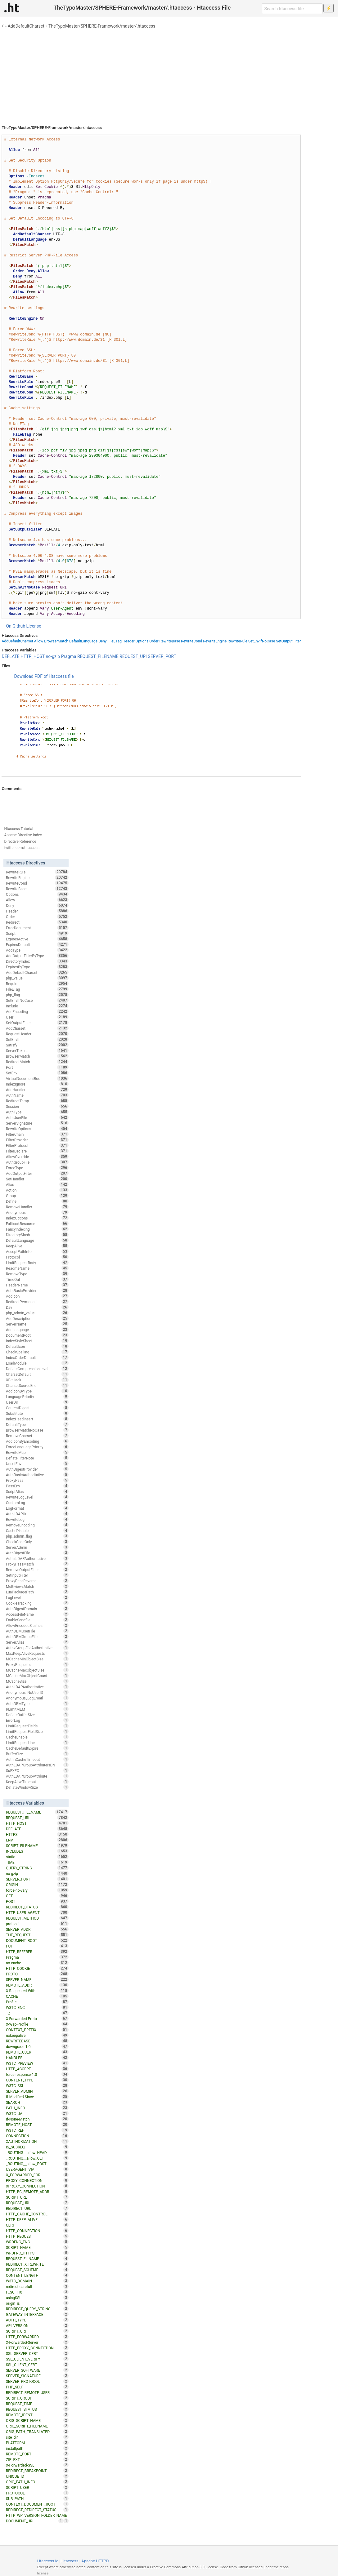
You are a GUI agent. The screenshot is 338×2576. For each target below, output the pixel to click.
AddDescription (37, 1318)
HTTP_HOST (32, 656)
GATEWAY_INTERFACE (37, 2314)
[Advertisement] (169, 74)
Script (37, 933)
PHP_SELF (37, 2386)
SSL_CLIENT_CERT (37, 2364)
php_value (37, 977)
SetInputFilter (37, 1575)
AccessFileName (37, 1614)
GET (37, 1895)
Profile (37, 2001)
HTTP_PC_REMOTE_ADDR (37, 2191)
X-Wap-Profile (37, 2024)
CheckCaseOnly (37, 1541)
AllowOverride (37, 1156)
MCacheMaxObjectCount (37, 1675)
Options (142, 641)
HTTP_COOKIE (37, 1968)
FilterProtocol (37, 1145)
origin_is (37, 2303)
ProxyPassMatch (37, 1563)
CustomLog (37, 1502)
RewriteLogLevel (37, 1497)
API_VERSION (37, 2325)
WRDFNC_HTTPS (37, 2252)
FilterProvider (37, 1139)
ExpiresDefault (37, 944)
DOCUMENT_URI (34, 2520)
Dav (37, 1307)
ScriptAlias (37, 1491)
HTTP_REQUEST (37, 2236)
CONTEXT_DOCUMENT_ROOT (37, 2504)
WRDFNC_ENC (37, 2241)
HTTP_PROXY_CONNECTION (37, 2347)
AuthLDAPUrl (37, 1513)
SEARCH (37, 2102)
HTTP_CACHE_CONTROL (37, 2213)
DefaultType (37, 1424)
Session (37, 1106)
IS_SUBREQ (37, 2146)
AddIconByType (37, 1390)
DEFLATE (10, 656)
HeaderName (37, 1284)
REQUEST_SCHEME (37, 2269)
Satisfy (37, 1044)
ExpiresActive (37, 938)
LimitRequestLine (37, 1742)
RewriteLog (37, 1519)
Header (129, 641)
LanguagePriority (37, 1396)
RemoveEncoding (37, 1524)
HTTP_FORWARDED (37, 2336)
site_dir (37, 2437)
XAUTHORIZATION (37, 2141)
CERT (37, 2225)
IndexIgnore (37, 1083)
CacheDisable (37, 1530)
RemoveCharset (37, 1435)
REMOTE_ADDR (37, 1985)
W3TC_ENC (37, 2007)
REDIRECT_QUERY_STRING (37, 2308)
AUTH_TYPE (37, 2319)
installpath (37, 2448)
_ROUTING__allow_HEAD (37, 2152)
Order (153, 641)
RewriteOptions (37, 1128)
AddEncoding (37, 1011)
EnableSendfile (37, 1619)
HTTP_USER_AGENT (37, 1912)
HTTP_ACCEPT (37, 2068)
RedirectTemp (37, 1100)
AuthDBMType (37, 1703)
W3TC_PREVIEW (37, 2063)
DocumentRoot (37, 1335)
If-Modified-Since (37, 2096)
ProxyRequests (37, 1664)
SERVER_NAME (37, 1979)
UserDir (37, 1402)
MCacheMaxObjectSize (37, 1670)
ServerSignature (37, 1123)
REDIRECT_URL (37, 2208)
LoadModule (37, 1363)
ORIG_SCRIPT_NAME (37, 2420)
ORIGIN (37, 1884)
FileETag (114, 641)
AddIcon (37, 1296)
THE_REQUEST (37, 1934)
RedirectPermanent (37, 1301)
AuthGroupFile (37, 1162)
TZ (37, 2012)
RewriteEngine (215, 641)
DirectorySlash (37, 1234)
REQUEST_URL (37, 2202)
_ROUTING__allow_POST (37, 2163)
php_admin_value (37, 1312)
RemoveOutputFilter (37, 1569)
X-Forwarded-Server (37, 2342)
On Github (15, 626)
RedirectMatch (37, 1061)
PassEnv (37, 1485)
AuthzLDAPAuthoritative (37, 1558)
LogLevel (37, 1597)
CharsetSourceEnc (37, 1385)
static (37, 1856)
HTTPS (37, 1834)
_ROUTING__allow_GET (37, 2158)
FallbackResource (37, 1223)
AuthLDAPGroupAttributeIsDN (37, 1764)
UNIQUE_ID (37, 2476)
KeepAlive (37, 1245)
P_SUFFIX (37, 2292)
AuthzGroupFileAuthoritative (37, 1647)
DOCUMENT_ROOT (37, 1940)
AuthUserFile (37, 1117)
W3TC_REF (37, 2130)
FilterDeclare (37, 1150)
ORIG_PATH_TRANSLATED (37, 2431)
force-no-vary (37, 1890)
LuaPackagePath (37, 1591)
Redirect (37, 922)
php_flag (37, 994)
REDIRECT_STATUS (37, 1906)
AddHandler (37, 1089)
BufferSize (37, 1753)
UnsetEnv (37, 1463)
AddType (37, 950)
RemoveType (37, 1273)
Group (37, 1195)
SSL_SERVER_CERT (37, 2353)
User (37, 1017)
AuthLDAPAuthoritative (37, 1686)
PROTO (37, 1973)
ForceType (37, 1167)
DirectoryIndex (37, 961)
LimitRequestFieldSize (37, 1731)
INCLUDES (37, 1851)
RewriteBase (170, 641)
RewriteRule (237, 641)
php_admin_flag (37, 1536)
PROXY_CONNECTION (37, 2180)
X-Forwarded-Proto (37, 2018)
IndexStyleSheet (37, 1340)
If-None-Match (37, 2118)
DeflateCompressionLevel (37, 1368)
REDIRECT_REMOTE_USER (37, 2392)
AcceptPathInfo (37, 1251)
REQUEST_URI (133, 656)
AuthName (37, 1095)
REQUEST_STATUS (37, 2409)
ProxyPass (37, 1480)
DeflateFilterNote (37, 1457)
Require (37, 983)
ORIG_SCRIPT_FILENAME (37, 2425)
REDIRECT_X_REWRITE (37, 2264)
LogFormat (37, 1508)
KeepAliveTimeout (37, 1781)
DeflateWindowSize (37, 1787)
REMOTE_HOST (37, 2124)
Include (37, 1005)
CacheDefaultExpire (37, 1748)
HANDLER (37, 2057)
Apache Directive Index (23, 835)
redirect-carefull (37, 2286)
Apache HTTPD (95, 2561)
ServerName (37, 1323)
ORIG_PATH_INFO (37, 2481)
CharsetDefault (37, 1374)
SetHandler (37, 1178)
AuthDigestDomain (37, 1608)
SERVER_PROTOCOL (37, 2381)
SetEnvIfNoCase (261, 641)
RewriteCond (191, 641)
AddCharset (37, 1028)
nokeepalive (37, 2035)
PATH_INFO (37, 2107)
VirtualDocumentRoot (37, 1078)
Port (37, 1067)
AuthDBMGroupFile (37, 1636)
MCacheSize (37, 1681)
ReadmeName (37, 1268)
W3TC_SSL (37, 2085)
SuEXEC (37, 1770)
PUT (37, 1945)
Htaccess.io (48, 2561)
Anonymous (37, 1212)
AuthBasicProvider (37, 1290)
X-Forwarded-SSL (37, 2465)
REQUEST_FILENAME (98, 656)
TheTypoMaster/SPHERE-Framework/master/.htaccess (101, 26)
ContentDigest (37, 1407)
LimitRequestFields (37, 1725)
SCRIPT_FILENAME (37, 1845)
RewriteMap (37, 1452)
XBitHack (37, 1379)
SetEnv (37, 1072)
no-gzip (53, 656)
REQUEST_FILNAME (37, 2258)
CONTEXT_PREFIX (37, 2029)
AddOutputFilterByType (37, 955)
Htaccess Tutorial (18, 829)
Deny (102, 641)
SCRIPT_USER (37, 2487)
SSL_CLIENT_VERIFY (37, 2358)
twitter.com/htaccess (21, 848)
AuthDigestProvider (37, 1469)
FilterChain (37, 1134)
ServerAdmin (37, 1547)
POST (37, 1901)
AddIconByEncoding (37, 1441)
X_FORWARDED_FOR (37, 2174)
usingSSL (37, 2297)
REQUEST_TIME (37, 2403)
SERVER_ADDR (37, 1929)
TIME (37, 1862)
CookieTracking (37, 1603)
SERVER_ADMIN (37, 2091)
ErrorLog (37, 1720)
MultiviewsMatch (37, 1586)
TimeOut (37, 1279)
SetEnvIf (37, 1039)
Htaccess (70, 2561)
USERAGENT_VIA (37, 2169)
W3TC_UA (37, 2113)
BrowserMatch (56, 641)
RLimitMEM (37, 1709)
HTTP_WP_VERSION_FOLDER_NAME (37, 2515)
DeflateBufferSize (37, 1714)
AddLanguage (37, 1329)
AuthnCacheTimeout (37, 1759)
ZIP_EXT (37, 2459)
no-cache (37, 1962)
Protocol (37, 1257)
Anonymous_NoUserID (37, 1692)
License (33, 626)
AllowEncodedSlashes (37, 1625)
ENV (37, 1839)
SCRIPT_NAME (37, 2247)
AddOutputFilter (37, 1173)
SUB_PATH (37, 2498)
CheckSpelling (37, 1351)
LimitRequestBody (37, 1262)
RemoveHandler (37, 1206)
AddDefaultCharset (26, 26)
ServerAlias (37, 1642)
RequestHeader (37, 1033)
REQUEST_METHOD (37, 1918)
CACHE (37, 1996)
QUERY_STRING (37, 1867)
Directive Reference (20, 841)
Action (37, 1190)
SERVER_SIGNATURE (37, 2375)
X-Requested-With (37, 1990)
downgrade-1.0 (37, 2046)
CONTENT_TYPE (37, 2079)
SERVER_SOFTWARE (37, 2370)
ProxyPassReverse (37, 1580)
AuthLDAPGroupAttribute (37, 1776)
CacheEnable (37, 1736)
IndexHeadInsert (37, 1418)
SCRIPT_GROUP (37, 2398)
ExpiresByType (37, 966)
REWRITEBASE (37, 2040)
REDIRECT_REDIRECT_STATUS (37, 2509)
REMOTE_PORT (37, 2453)
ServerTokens (37, 1050)
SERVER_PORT (162, 656)
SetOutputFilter (288, 641)
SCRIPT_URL (37, 2197)
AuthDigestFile (37, 1552)
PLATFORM (37, 2442)
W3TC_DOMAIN (37, 2280)
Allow (38, 641)
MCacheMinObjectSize (37, 1658)
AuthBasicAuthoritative (37, 1474)
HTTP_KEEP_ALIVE (37, 2219)
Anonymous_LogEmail (37, 1697)
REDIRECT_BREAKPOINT (37, 2470)
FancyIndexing (37, 1229)
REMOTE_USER (37, 2052)
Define (37, 1201)
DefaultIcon (37, 1346)
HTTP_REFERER (37, 1951)
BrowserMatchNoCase (37, 1430)
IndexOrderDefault (37, 1357)
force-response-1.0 (37, 2074)
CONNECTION (37, 2135)
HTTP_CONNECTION (37, 2230)
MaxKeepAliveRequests (37, 1653)
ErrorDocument (37, 927)
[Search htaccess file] (292, 8)
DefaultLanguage (83, 641)
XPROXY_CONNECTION (37, 2185)
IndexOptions (37, 1217)
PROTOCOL (37, 2492)
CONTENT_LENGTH (37, 2275)
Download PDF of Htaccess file (44, 676)
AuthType (37, 1111)
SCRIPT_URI (37, 2331)
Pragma (68, 656)
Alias (37, 1184)
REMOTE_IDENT (37, 2414)
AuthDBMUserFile (37, 1630)
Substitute (37, 1413)
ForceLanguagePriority (37, 1446)
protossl (37, 1923)
